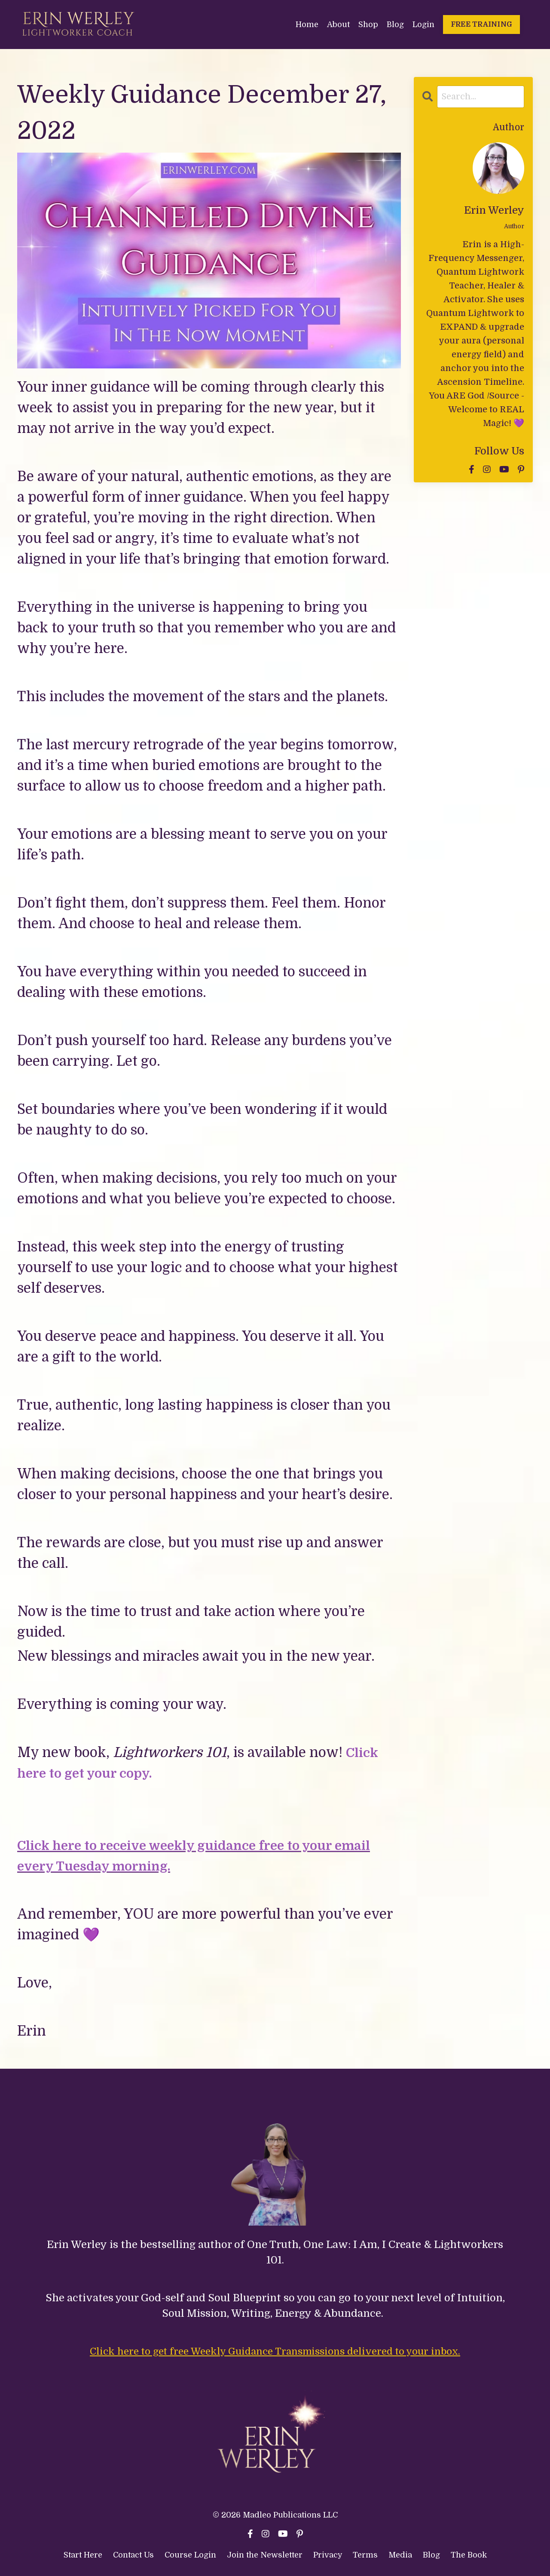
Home (307, 24)
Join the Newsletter (264, 2555)
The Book (469, 2555)
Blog (395, 24)
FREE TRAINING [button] (481, 24)
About (338, 24)
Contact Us (133, 2555)
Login (423, 24)
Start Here (83, 2555)
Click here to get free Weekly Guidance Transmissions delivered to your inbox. (275, 2351)
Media (400, 2555)
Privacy (328, 2555)
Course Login (190, 2555)
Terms (366, 2555)
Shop (368, 24)
